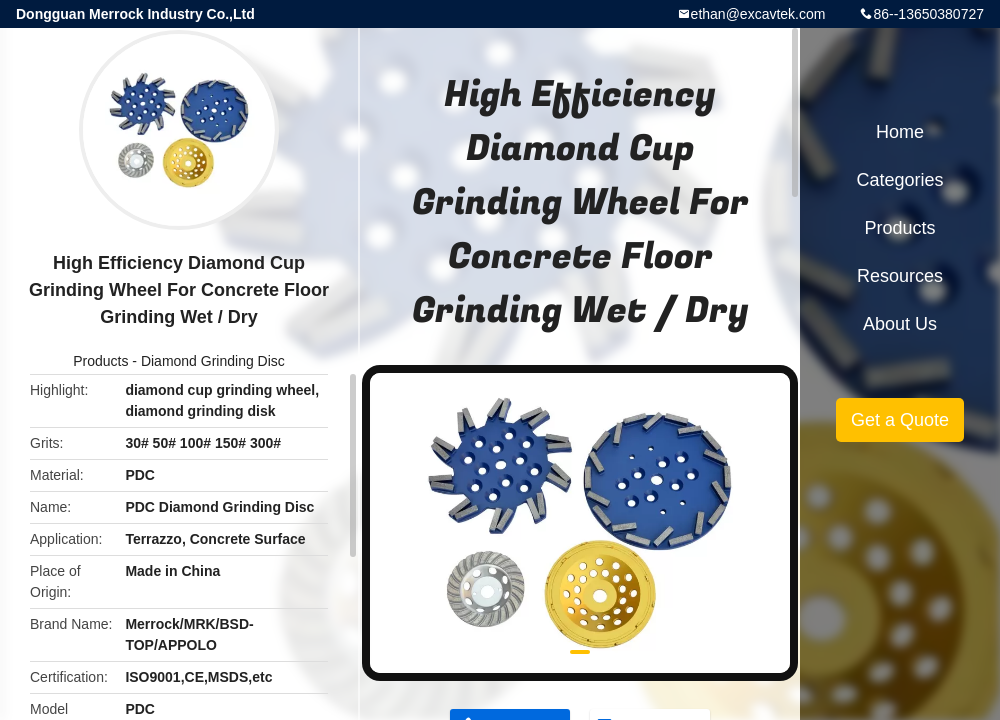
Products (100, 361)
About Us (900, 324)
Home (900, 132)
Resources (900, 276)
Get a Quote (900, 420)
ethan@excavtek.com (758, 14)
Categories (899, 180)
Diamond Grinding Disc (213, 361)
